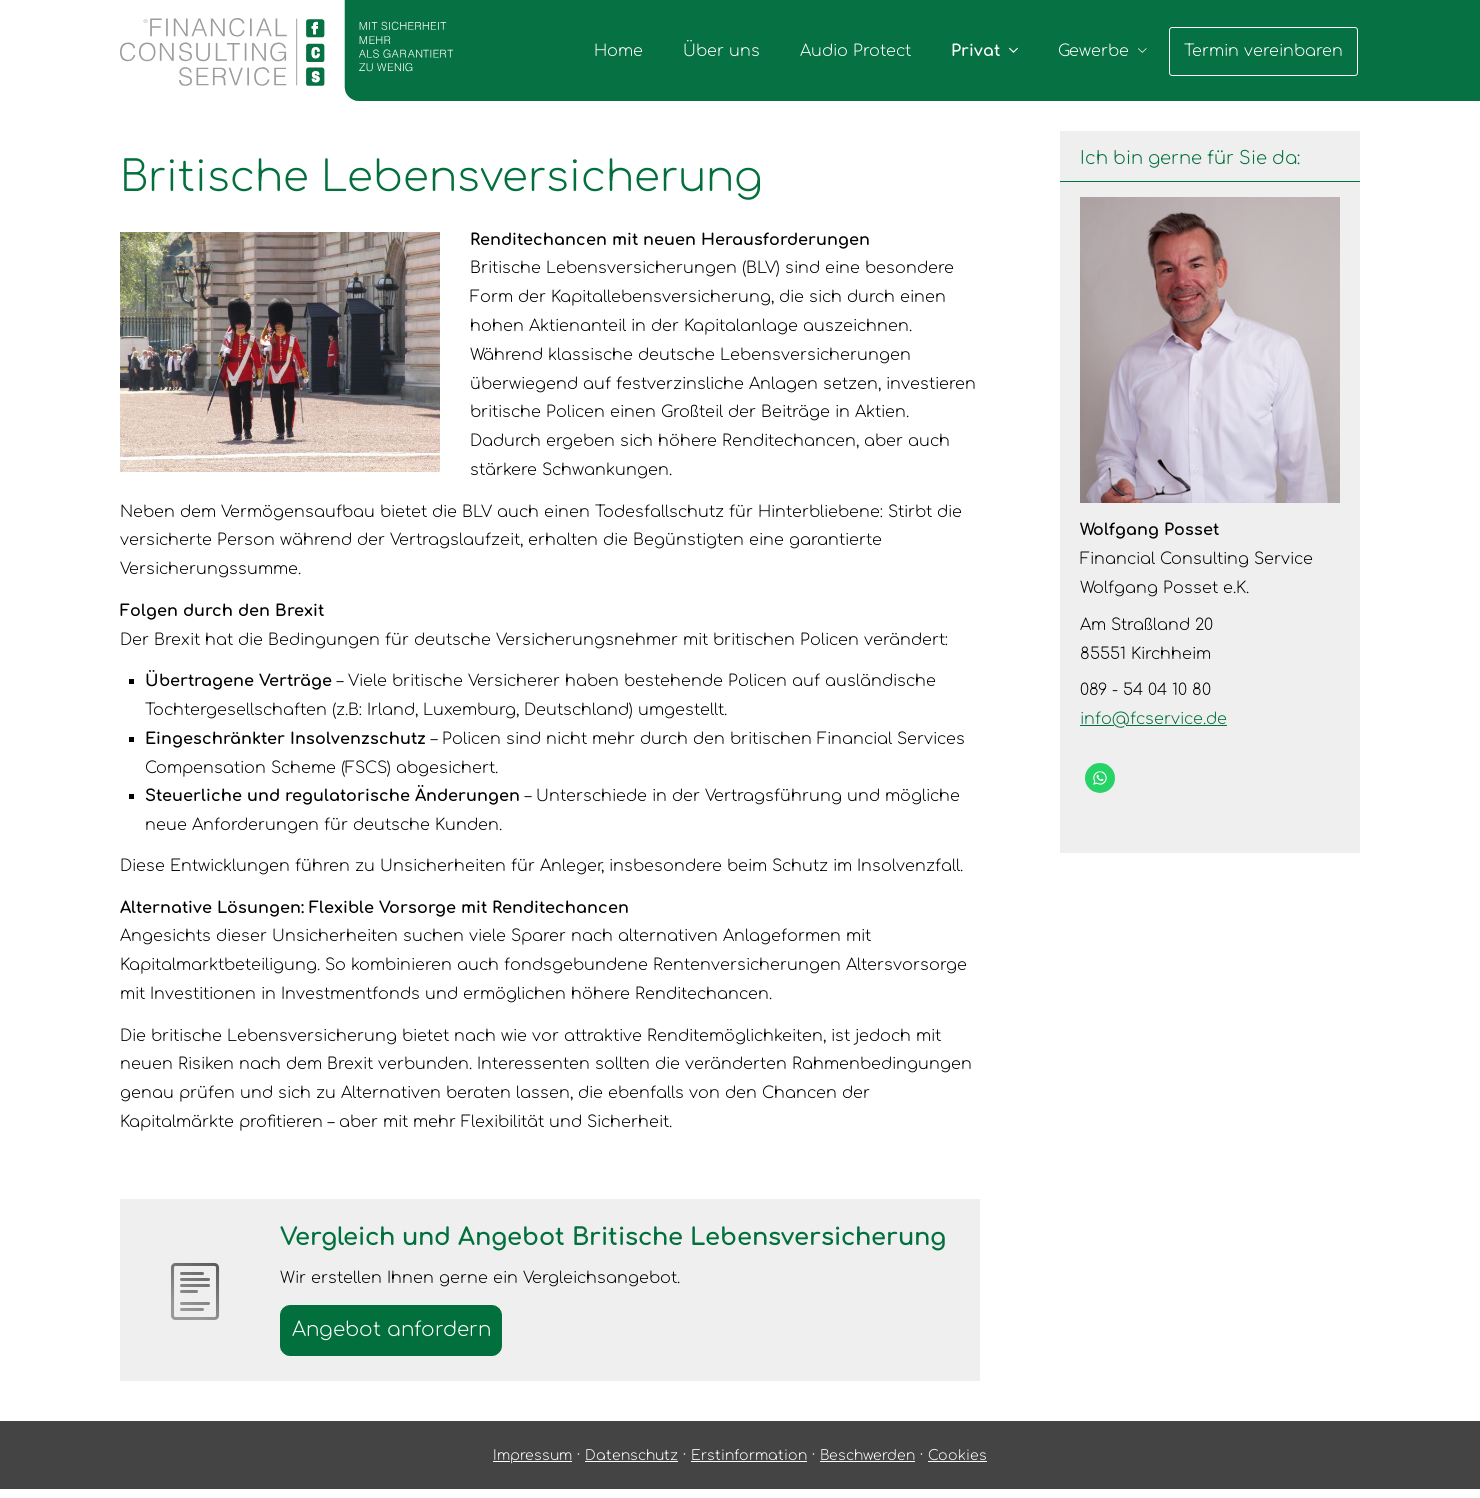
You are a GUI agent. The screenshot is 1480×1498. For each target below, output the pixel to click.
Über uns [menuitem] (723, 51)
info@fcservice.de (1153, 719)
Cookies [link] (957, 1463)
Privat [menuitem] (977, 51)
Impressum (532, 1463)
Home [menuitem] (620, 51)
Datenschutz (631, 1463)
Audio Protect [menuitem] (857, 51)
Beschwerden (867, 1463)
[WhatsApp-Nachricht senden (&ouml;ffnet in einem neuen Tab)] (1100, 778)
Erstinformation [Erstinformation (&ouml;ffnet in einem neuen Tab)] (749, 1463)
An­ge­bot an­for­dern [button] (400, 1333)
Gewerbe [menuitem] (1095, 51)
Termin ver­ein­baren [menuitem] (1264, 51)
